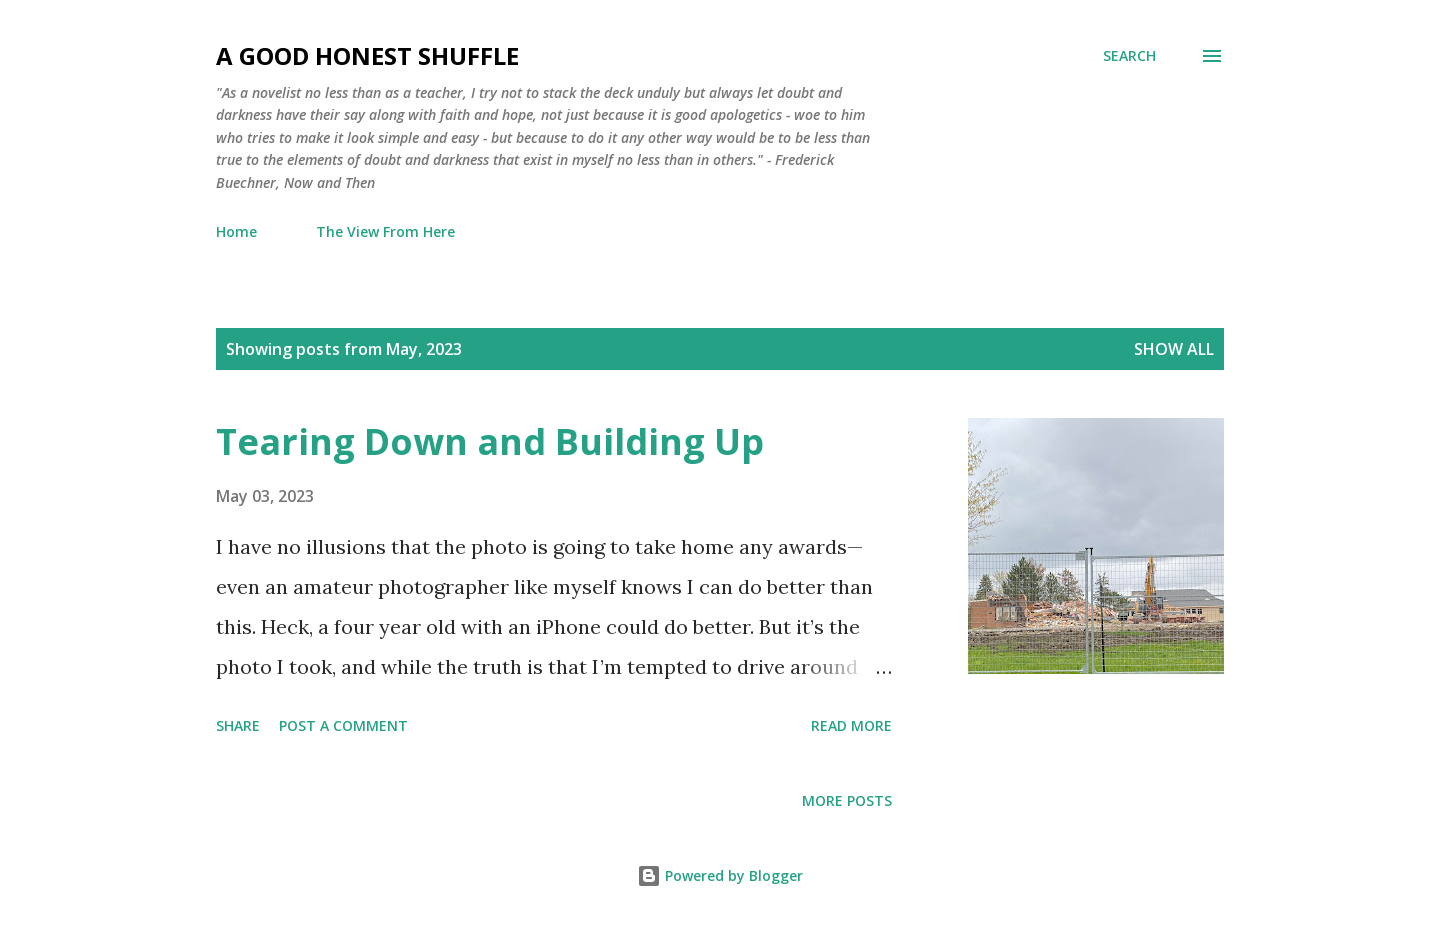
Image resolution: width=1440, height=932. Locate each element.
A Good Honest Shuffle (367, 55)
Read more (851, 725)
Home (236, 231)
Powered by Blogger (720, 875)
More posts (847, 800)
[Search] (1129, 56)
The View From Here (385, 231)
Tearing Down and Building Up (490, 441)
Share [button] (238, 725)
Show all (1174, 349)
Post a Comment (343, 725)
